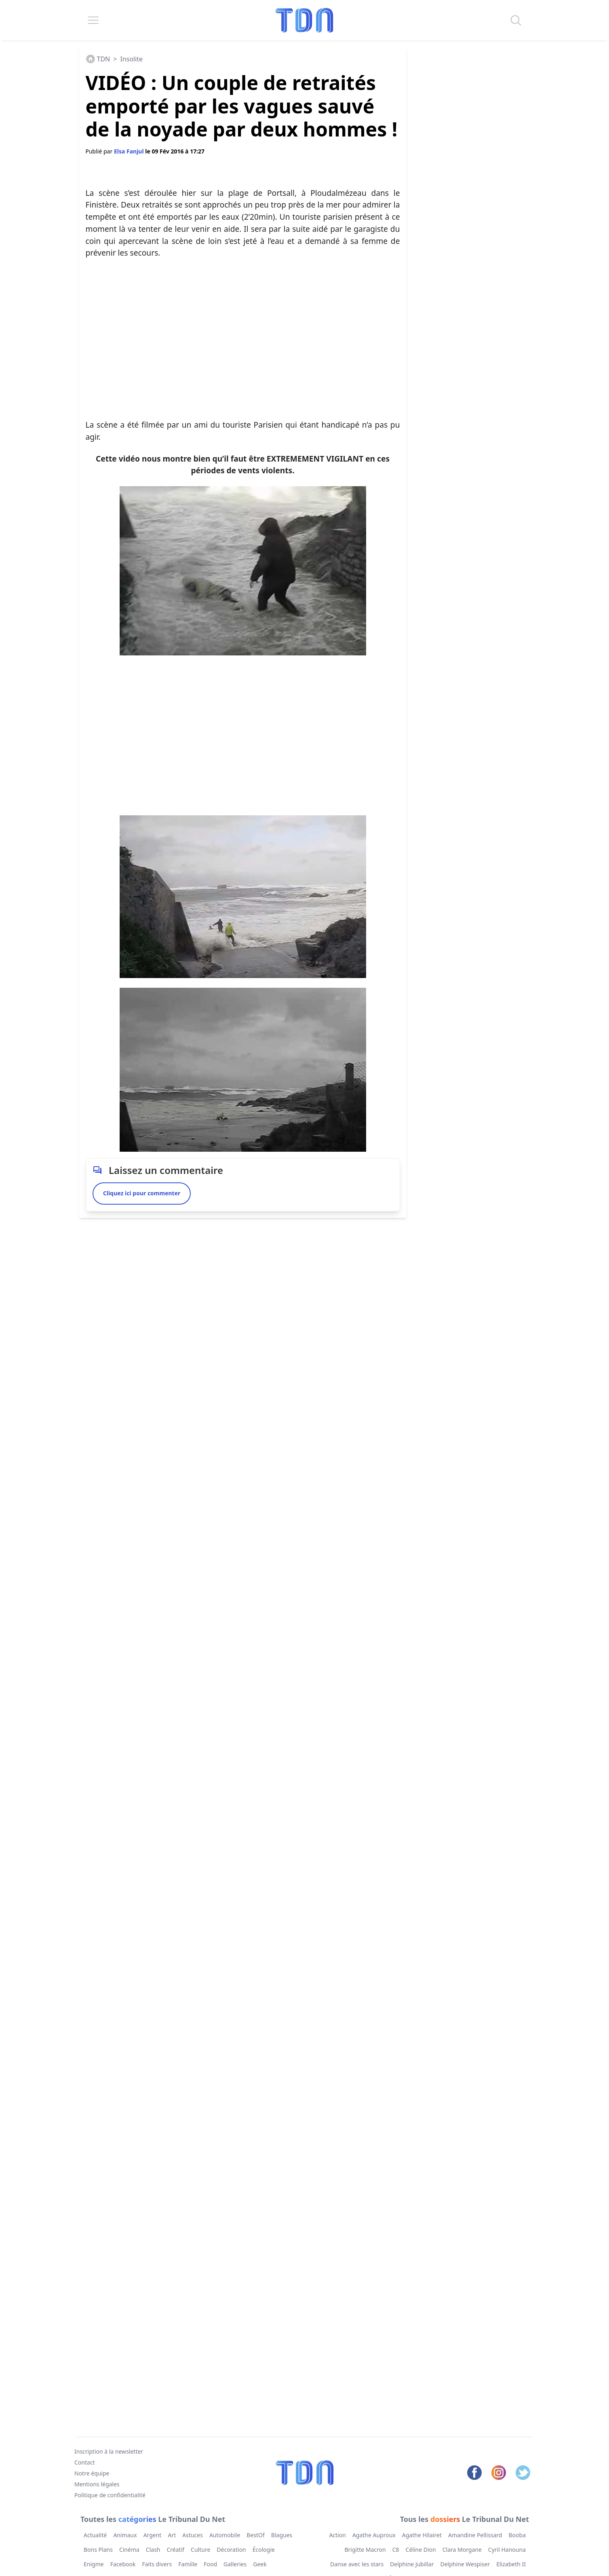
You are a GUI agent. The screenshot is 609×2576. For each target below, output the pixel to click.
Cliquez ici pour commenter (141, 1193)
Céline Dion (420, 2549)
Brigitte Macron (365, 2549)
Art (172, 2535)
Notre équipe (91, 2473)
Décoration (231, 2549)
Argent (152, 2535)
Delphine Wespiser (465, 2564)
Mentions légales (97, 2484)
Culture (200, 2549)
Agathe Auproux (373, 2535)
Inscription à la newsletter (108, 2451)
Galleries (235, 2564)
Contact (84, 2462)
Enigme (94, 2564)
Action (337, 2535)
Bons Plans (98, 2549)
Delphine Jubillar (412, 2564)
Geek (259, 2564)
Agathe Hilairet (421, 2535)
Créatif (175, 2549)
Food (210, 2564)
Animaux (125, 2535)
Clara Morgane (461, 2549)
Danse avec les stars (356, 2564)
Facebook (122, 2564)
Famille (187, 2564)
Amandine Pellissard (475, 2535)
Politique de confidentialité (109, 2494)
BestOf (256, 2535)
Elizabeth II (511, 2564)
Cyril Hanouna (506, 2549)
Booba (517, 2535)
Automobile (224, 2535)
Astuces (192, 2535)
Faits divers (157, 2564)
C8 (395, 2549)
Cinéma (129, 2549)
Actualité (95, 2535)
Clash (152, 2549)
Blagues (281, 2535)
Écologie (263, 2549)
